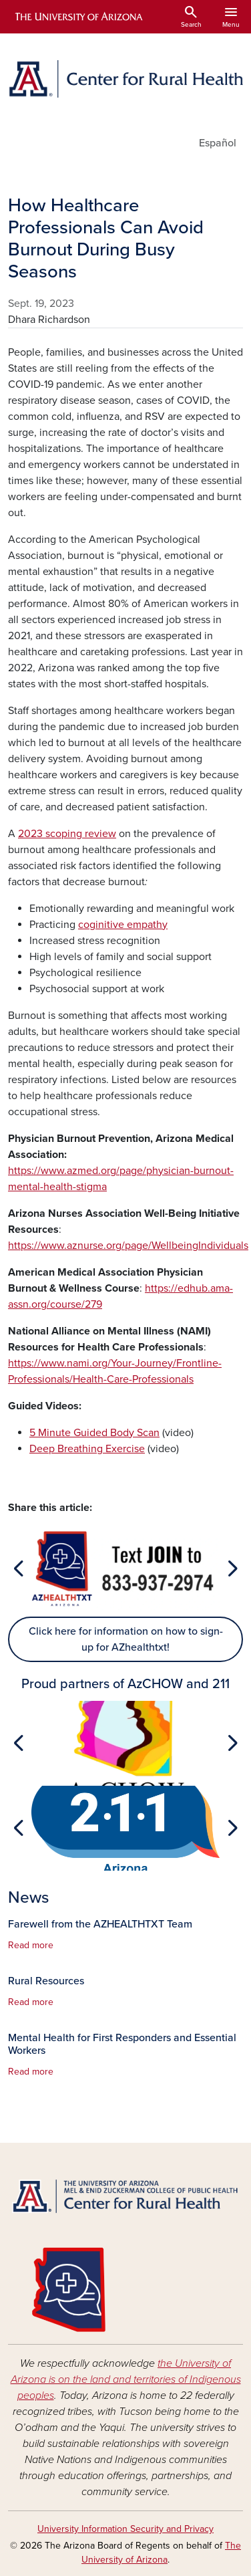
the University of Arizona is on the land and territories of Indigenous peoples (126, 2379)
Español (217, 143)
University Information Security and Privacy (125, 2529)
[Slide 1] (125, 1603)
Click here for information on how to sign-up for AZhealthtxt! (126, 1639)
